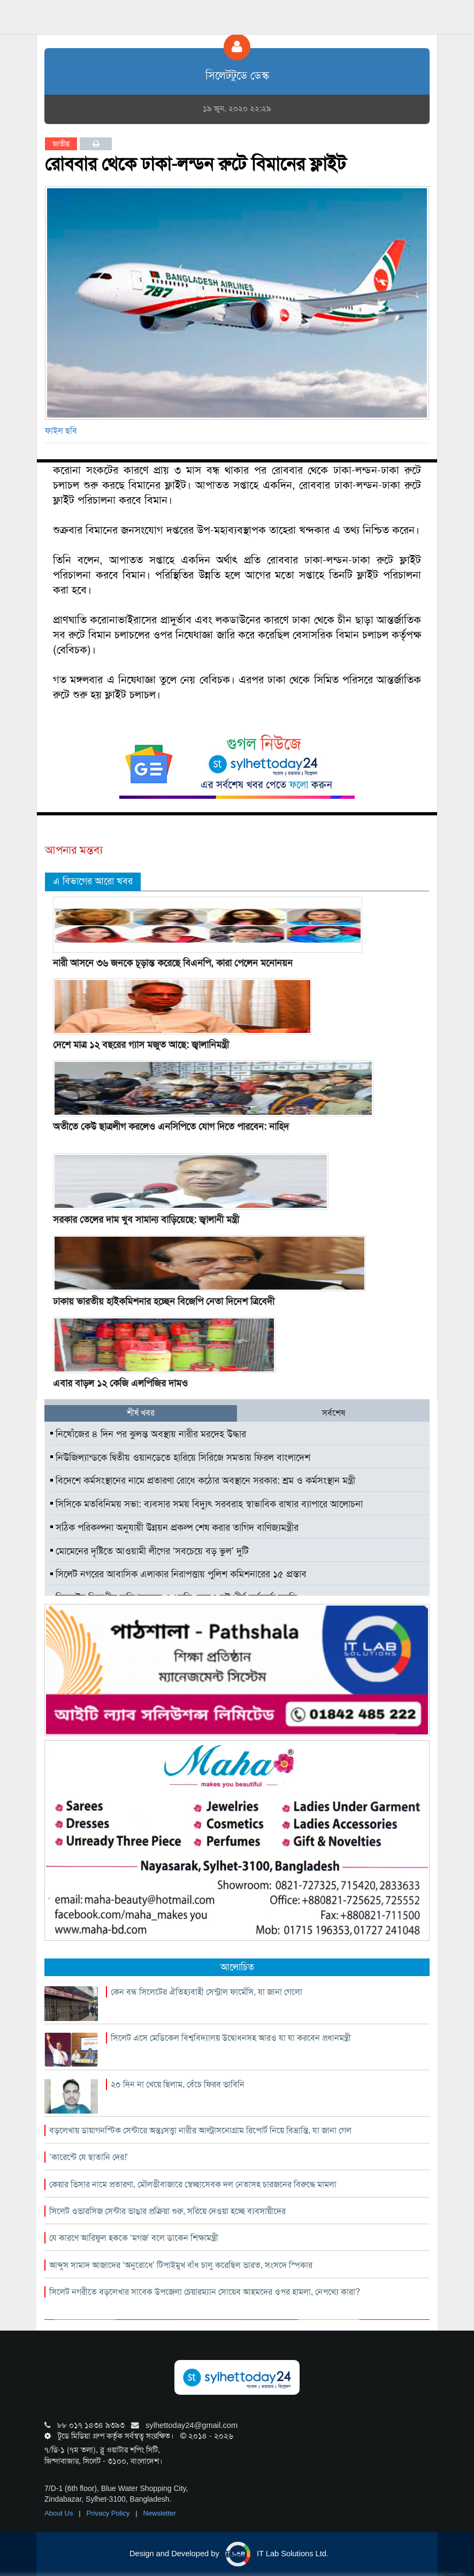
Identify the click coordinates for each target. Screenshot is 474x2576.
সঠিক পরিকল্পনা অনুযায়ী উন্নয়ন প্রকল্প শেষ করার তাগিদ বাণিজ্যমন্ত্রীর (174, 1527)
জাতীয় (61, 144)
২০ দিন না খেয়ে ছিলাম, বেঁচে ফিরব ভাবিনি (177, 2084)
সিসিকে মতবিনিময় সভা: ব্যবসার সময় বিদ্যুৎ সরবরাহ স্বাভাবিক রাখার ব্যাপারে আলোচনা (206, 1504)
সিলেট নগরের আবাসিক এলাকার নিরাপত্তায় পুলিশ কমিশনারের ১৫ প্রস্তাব (178, 1574)
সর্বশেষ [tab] (333, 1412)
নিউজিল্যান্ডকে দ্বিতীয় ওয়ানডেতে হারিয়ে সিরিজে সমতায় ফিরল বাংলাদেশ (180, 1457)
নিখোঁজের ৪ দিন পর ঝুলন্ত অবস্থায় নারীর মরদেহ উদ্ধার (148, 1434)
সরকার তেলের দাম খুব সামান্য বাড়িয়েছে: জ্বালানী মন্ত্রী (146, 1219)
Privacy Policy (109, 2513)
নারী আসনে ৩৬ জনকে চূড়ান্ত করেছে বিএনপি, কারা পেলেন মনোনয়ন (173, 963)
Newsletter (159, 2513)
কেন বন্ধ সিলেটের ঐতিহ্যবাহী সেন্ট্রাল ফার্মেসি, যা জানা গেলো (206, 1991)
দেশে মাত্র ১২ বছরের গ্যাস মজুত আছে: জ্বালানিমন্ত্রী (141, 1044)
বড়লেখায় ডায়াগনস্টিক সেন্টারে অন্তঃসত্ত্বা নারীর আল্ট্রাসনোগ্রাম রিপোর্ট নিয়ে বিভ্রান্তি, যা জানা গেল (200, 2130)
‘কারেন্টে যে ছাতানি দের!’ (88, 2157)
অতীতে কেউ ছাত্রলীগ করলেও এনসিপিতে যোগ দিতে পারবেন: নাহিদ (171, 1126)
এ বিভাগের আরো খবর (93, 881)
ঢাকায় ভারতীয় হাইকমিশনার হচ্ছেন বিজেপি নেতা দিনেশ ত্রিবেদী (163, 1301)
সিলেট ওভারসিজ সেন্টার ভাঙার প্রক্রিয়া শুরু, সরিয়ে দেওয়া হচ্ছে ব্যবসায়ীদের (167, 2211)
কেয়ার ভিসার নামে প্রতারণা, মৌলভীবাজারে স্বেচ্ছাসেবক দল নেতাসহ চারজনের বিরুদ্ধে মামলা (193, 2184)
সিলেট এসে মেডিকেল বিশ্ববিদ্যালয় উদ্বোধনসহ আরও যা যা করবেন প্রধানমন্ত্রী (231, 2037)
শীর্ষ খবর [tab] (141, 1412)
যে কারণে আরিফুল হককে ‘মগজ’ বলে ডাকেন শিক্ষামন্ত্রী (133, 2237)
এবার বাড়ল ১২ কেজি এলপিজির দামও (120, 1383)
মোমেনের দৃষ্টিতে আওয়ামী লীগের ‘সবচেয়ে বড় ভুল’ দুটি (149, 1551)
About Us (59, 2513)
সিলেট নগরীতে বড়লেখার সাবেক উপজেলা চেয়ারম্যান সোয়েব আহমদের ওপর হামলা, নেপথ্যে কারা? (204, 2291)
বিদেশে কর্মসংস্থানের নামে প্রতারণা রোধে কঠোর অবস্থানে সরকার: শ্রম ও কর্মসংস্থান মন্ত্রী (202, 1480)
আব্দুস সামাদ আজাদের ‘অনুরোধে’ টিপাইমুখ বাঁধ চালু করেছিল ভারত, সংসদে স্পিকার (180, 2265)
